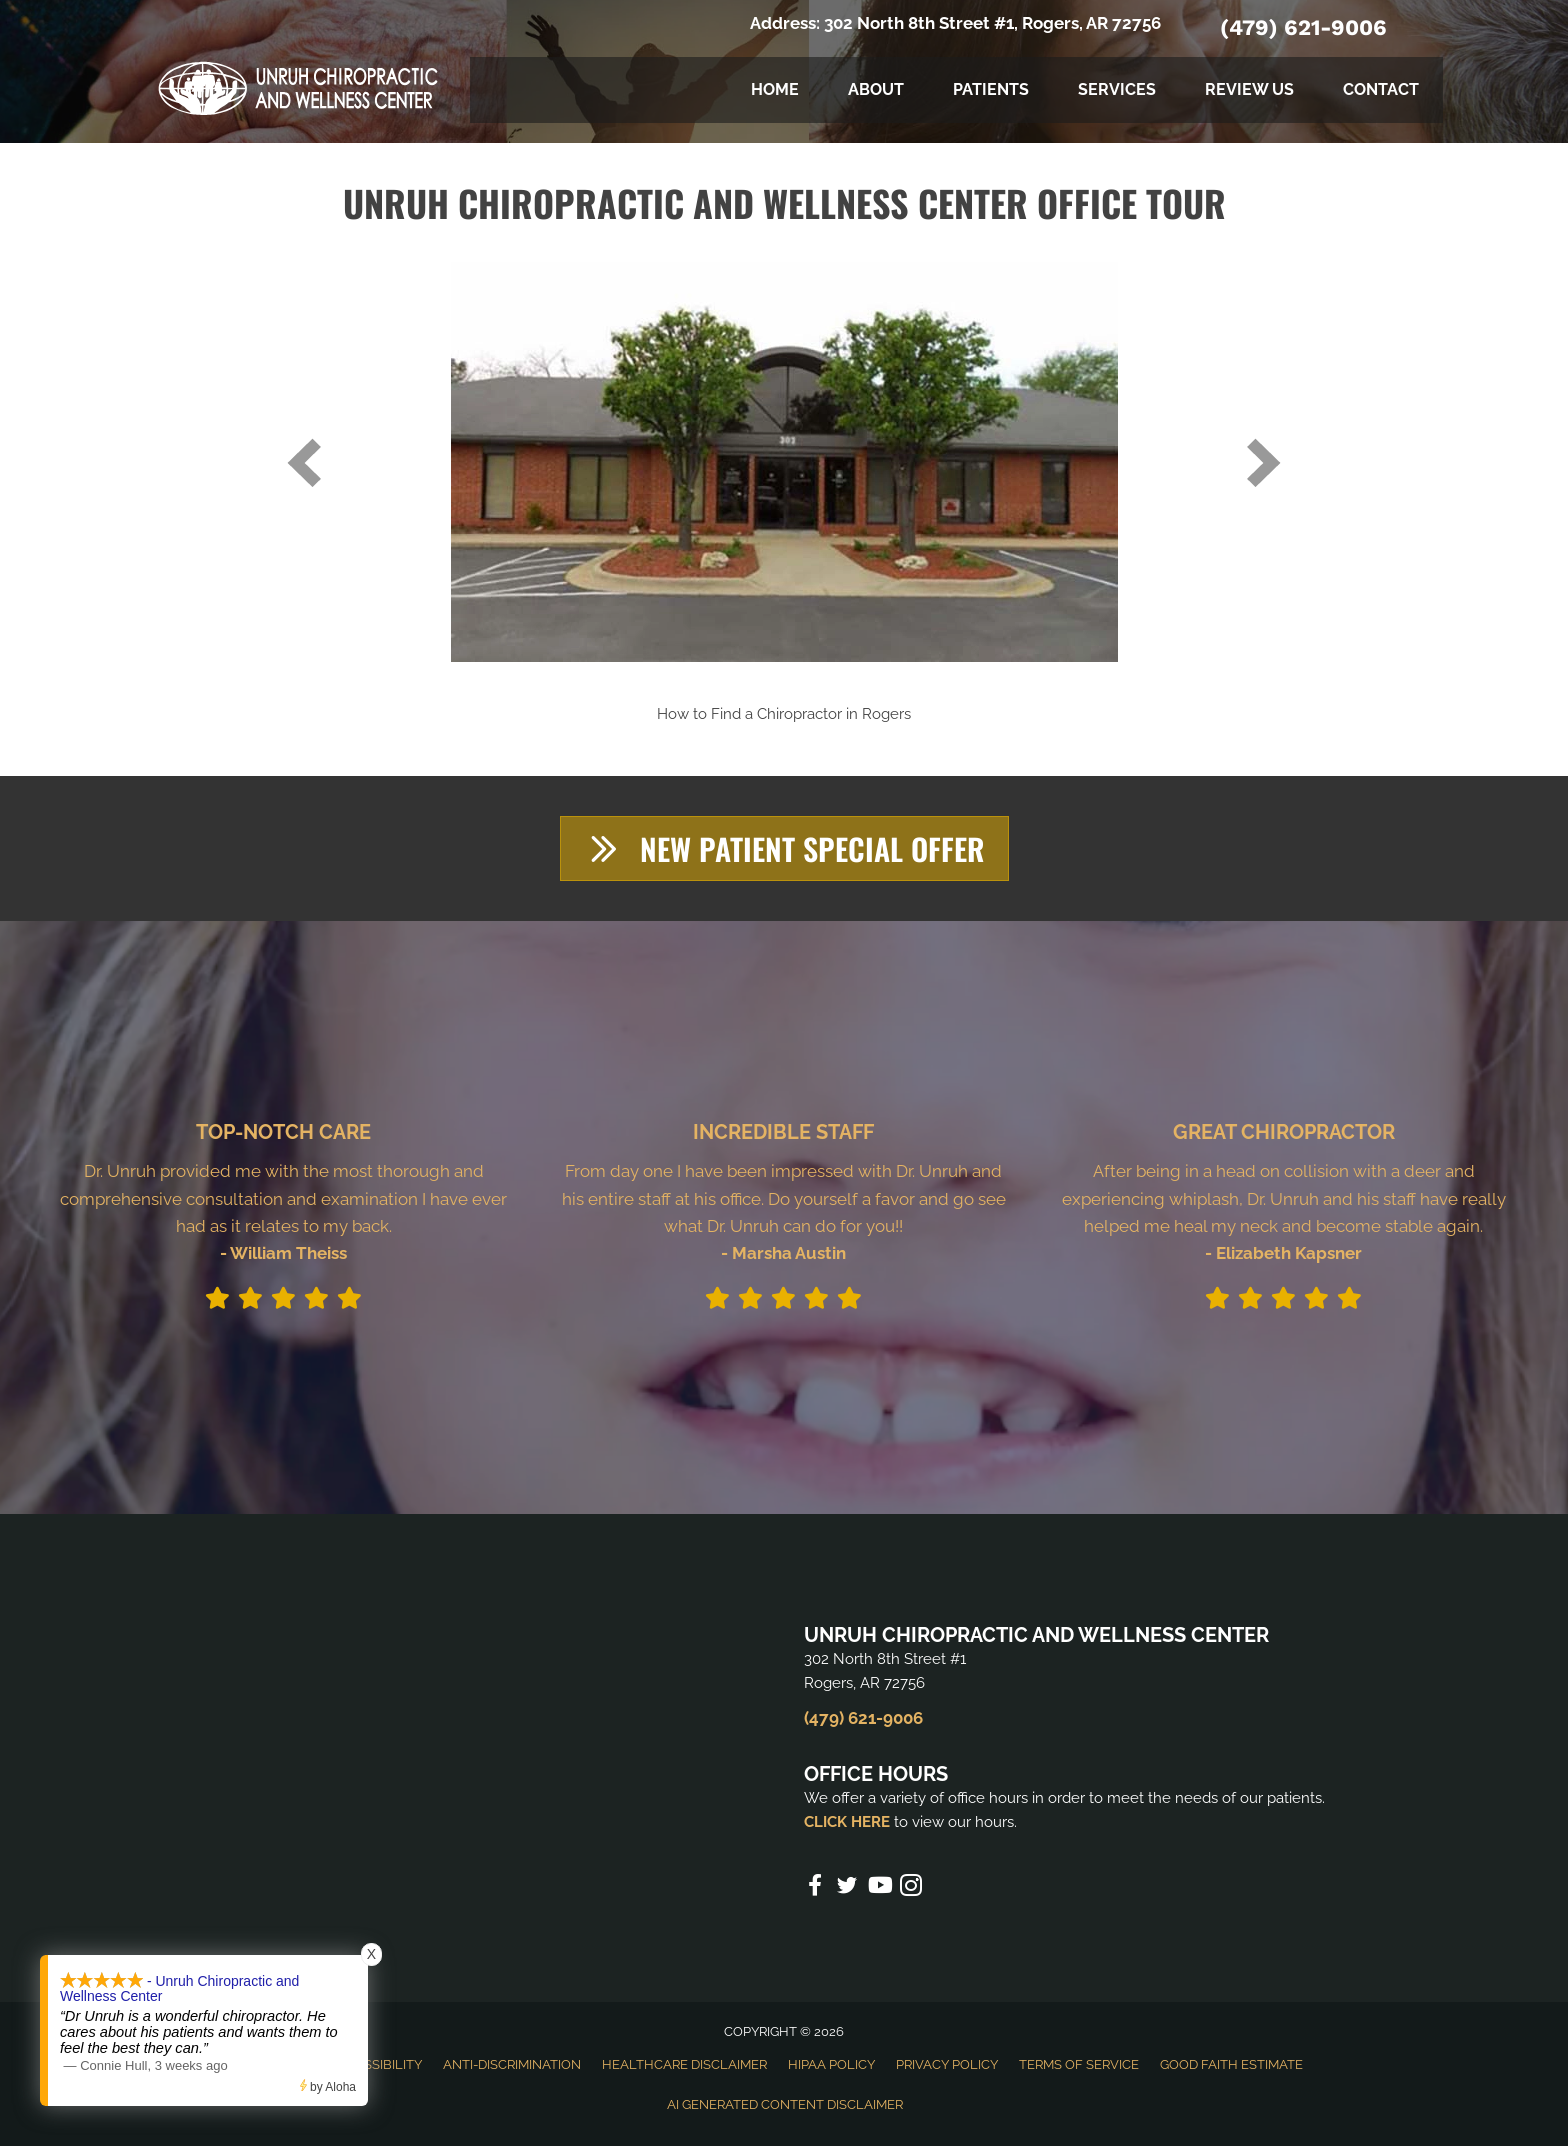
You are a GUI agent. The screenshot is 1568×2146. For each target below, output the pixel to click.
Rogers (886, 714)
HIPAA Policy (831, 2064)
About (876, 89)
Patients (991, 89)
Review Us (1249, 89)
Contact (1381, 89)
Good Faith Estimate (1231, 2064)
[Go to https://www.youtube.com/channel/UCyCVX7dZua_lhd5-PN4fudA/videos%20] (879, 1887)
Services (1117, 89)
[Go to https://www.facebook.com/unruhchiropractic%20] (815, 1887)
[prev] (304, 462)
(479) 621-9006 (1303, 27)
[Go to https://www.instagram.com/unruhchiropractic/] (911, 1888)
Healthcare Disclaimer (684, 2064)
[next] (1264, 462)
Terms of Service (1079, 2064)
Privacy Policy (947, 2064)
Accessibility (375, 2064)
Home (775, 89)
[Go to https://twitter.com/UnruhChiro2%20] (847, 1888)
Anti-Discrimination (512, 2064)
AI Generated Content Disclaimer (785, 2104)
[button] (784, 848)
